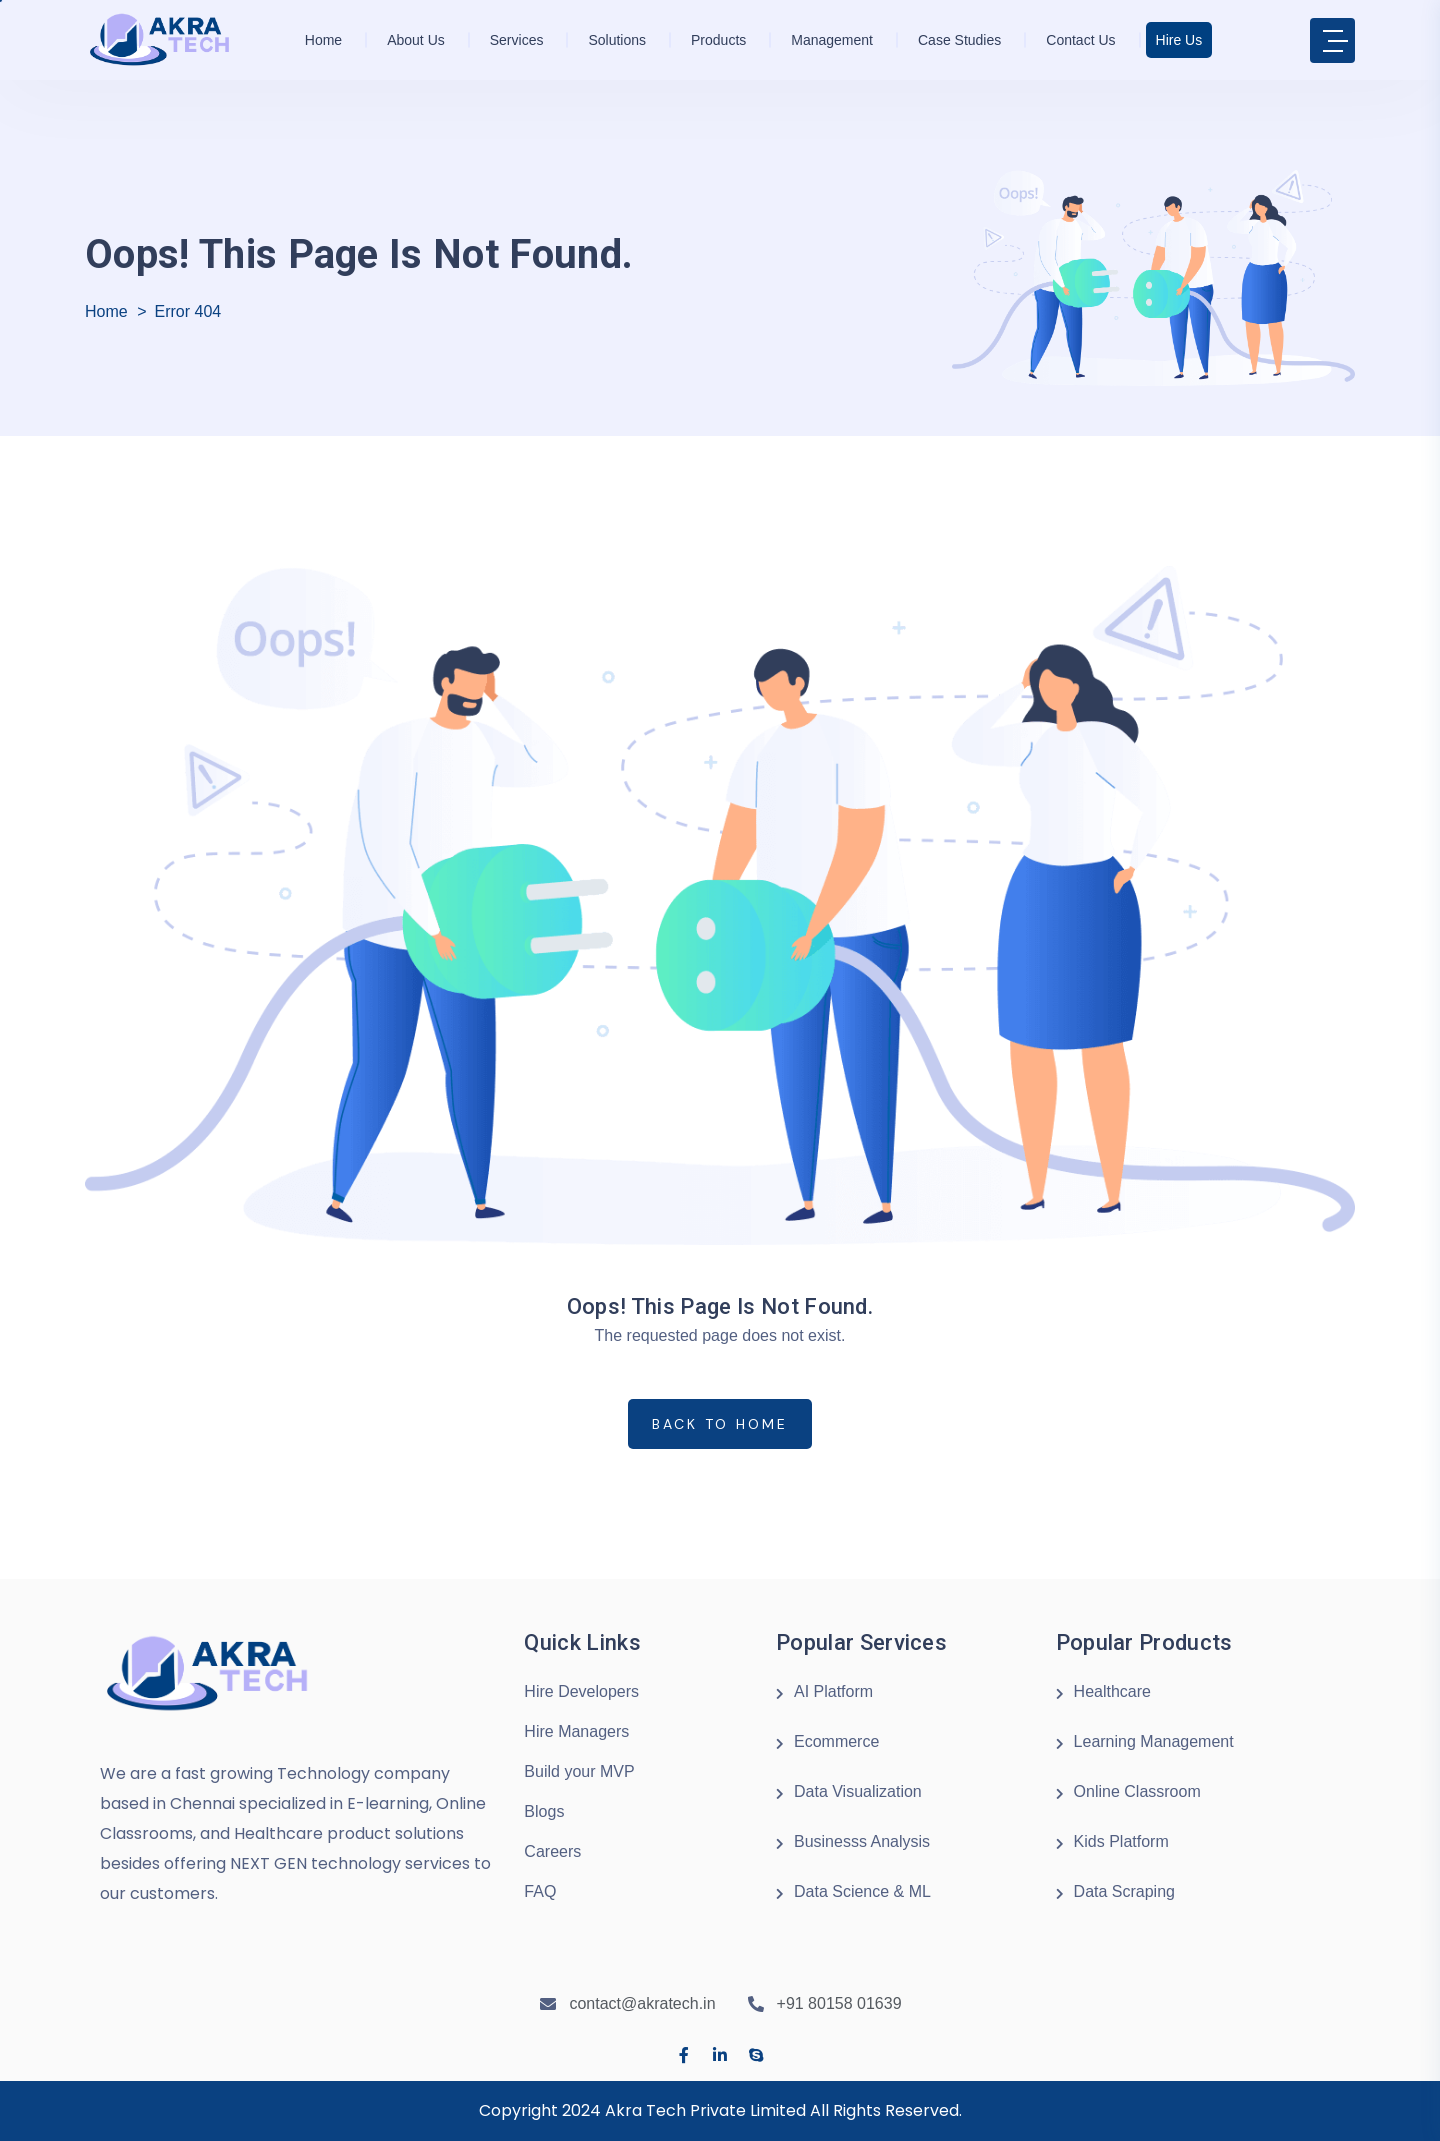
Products (718, 40)
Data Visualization (858, 1791)
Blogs (544, 1811)
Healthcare (1112, 1691)
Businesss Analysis (862, 1841)
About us (416, 40)
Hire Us (1179, 40)
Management (832, 40)
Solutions (617, 40)
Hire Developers (581, 1691)
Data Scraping (1124, 1891)
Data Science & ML (862, 1891)
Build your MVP (579, 1771)
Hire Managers (576, 1731)
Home (323, 40)
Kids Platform (1121, 1841)
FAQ (540, 1891)
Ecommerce (836, 1741)
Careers (552, 1851)
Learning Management (1154, 1741)
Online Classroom (1137, 1791)
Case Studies (959, 40)
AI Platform (833, 1691)
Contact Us (1080, 40)
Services (517, 40)
